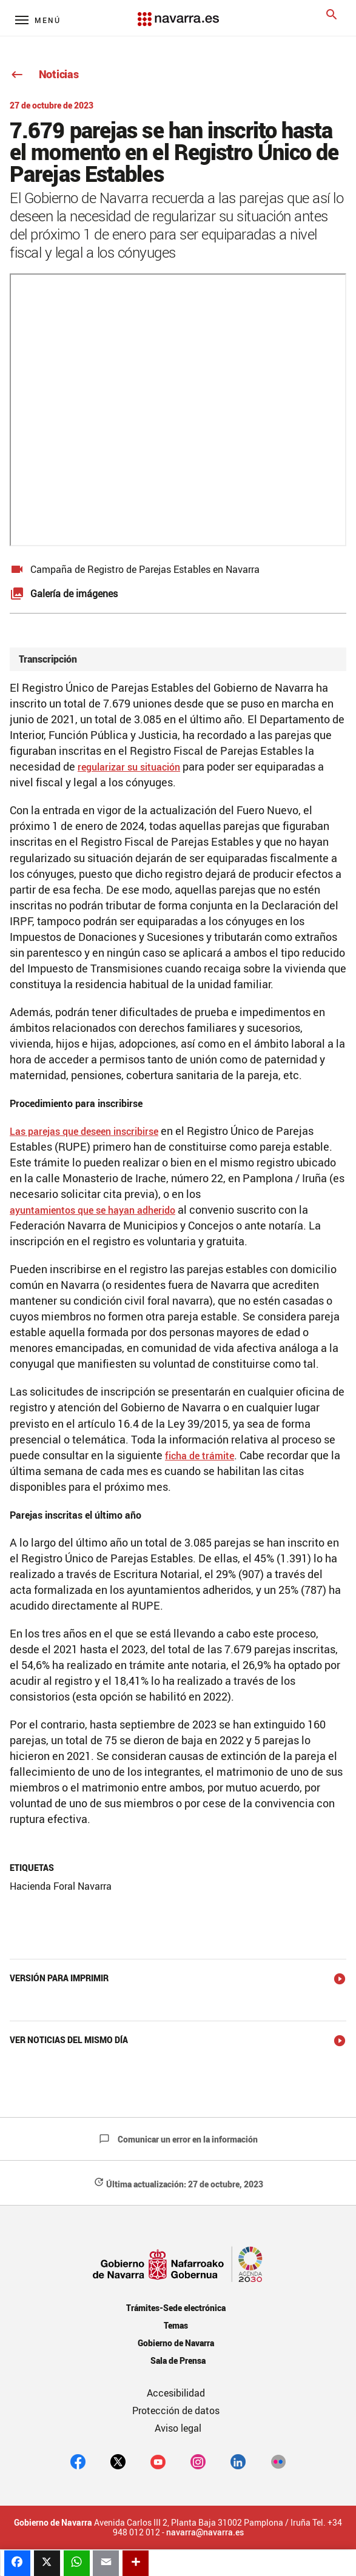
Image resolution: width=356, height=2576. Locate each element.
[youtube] (158, 2461)
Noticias (44, 74)
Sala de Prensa (178, 2360)
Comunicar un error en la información (178, 2139)
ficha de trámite (199, 1455)
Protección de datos (176, 2410)
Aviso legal (178, 2428)
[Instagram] (198, 2461)
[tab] (178, 659)
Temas (176, 2325)
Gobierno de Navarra (175, 2343)
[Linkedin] (238, 2461)
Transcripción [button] (48, 659)
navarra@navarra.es (205, 2532)
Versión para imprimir (59, 1978)
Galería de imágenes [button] (74, 593)
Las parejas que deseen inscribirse (84, 1131)
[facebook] (78, 2461)
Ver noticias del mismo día (69, 2040)
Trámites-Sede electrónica (175, 2307)
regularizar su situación (129, 767)
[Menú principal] (38, 19)
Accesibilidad (176, 2393)
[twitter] (118, 2461)
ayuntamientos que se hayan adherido (92, 1210)
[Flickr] (278, 2461)
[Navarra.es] (178, 13)
